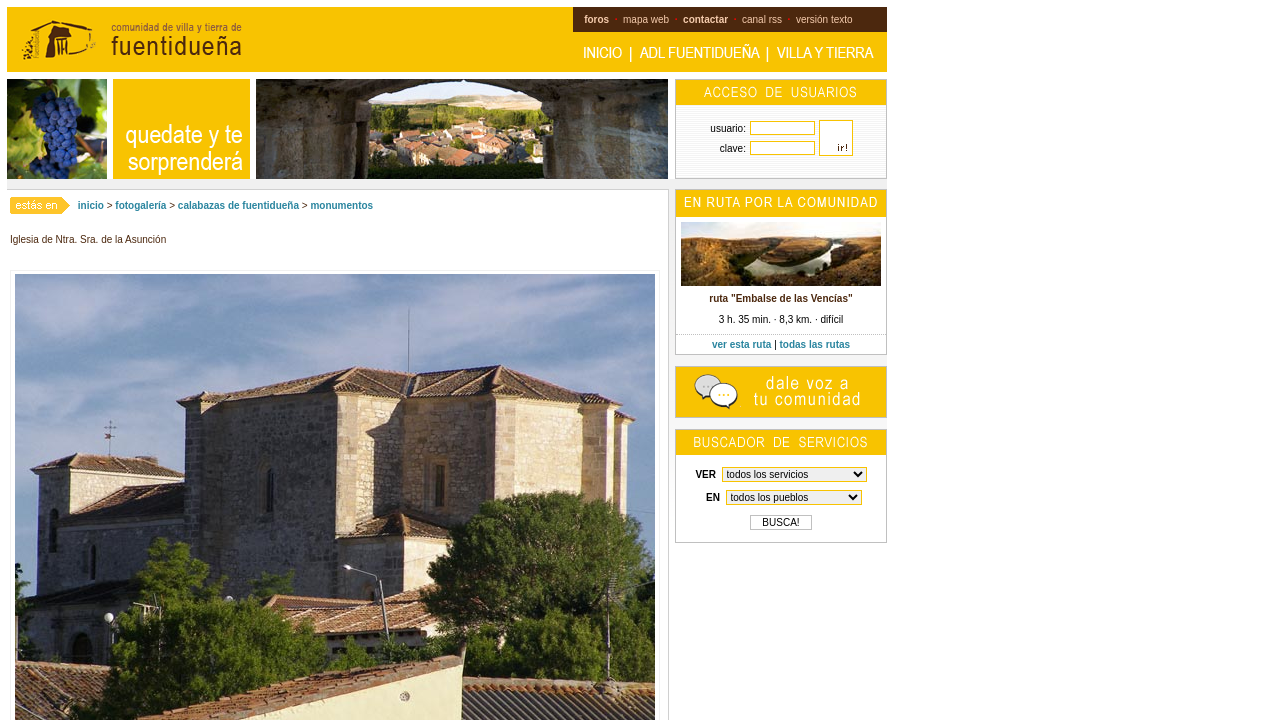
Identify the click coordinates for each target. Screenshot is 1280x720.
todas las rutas (815, 344)
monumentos (341, 205)
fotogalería (140, 205)
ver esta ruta (741, 344)
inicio (91, 205)
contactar (705, 19)
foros (596, 19)
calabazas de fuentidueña (238, 205)
